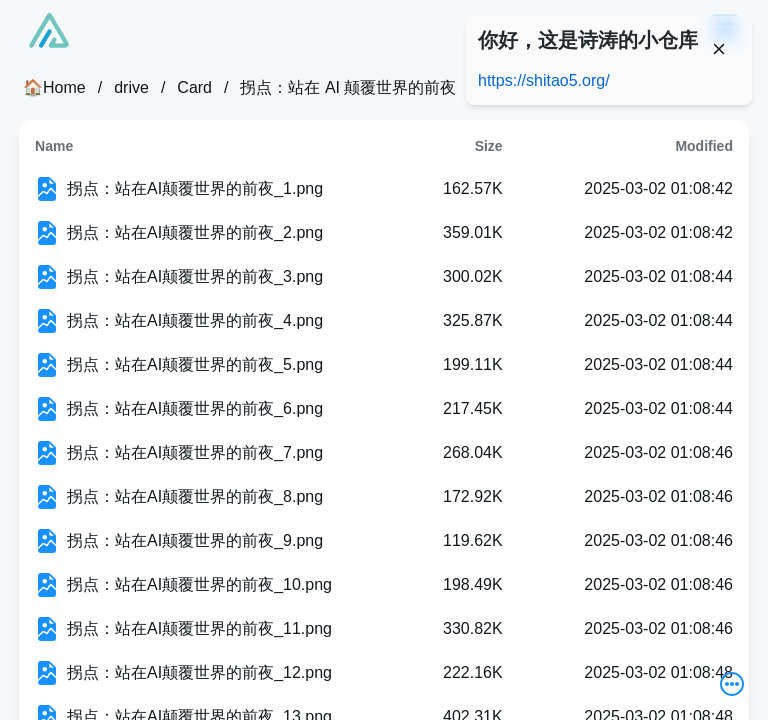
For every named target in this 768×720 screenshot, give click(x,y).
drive (131, 87)
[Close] (719, 49)
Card (194, 87)
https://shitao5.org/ (544, 80)
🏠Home (54, 87)
